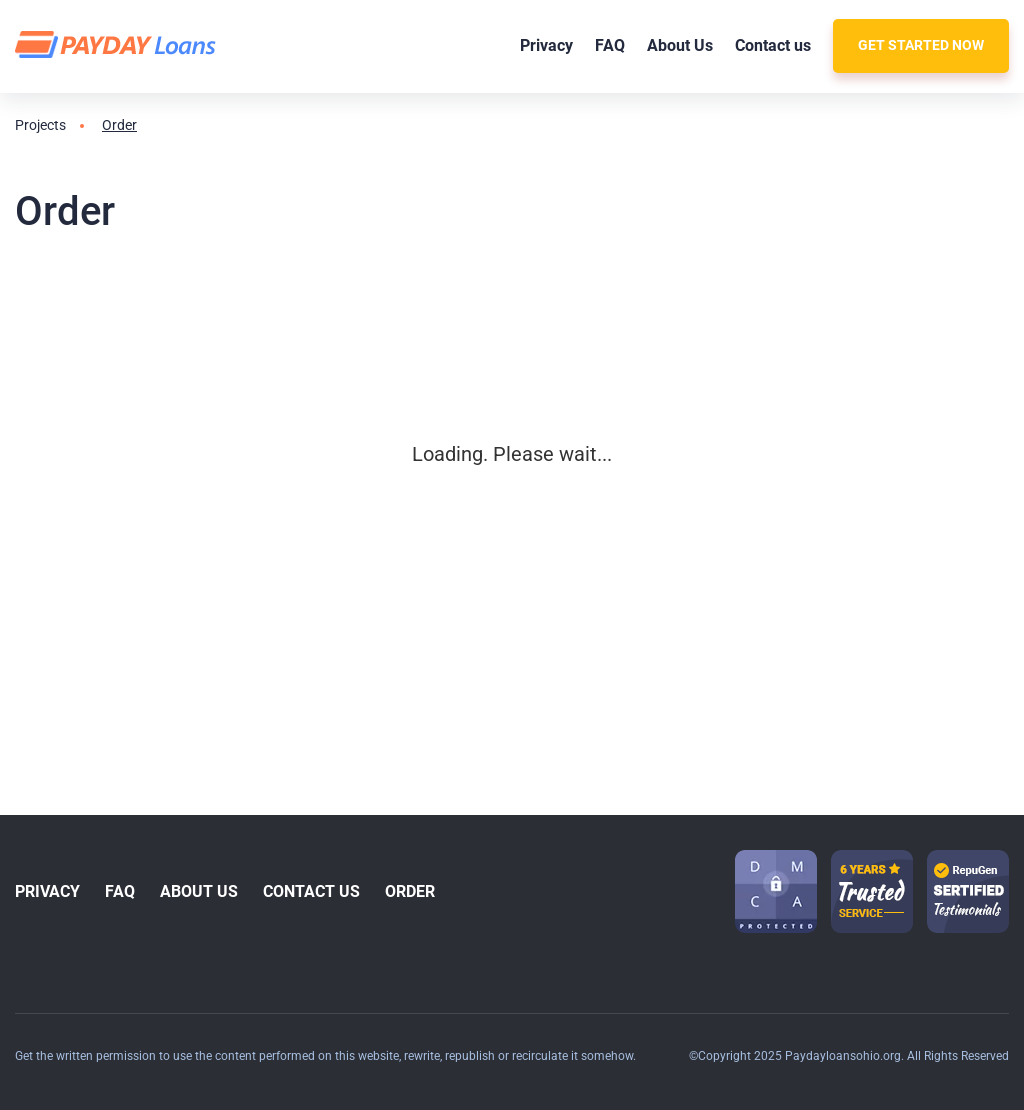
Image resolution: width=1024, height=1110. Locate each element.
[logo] (118, 45)
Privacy (546, 45)
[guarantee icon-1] (872, 891)
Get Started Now (921, 45)
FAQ (610, 45)
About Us (680, 45)
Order (410, 891)
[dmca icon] (776, 891)
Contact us (773, 45)
